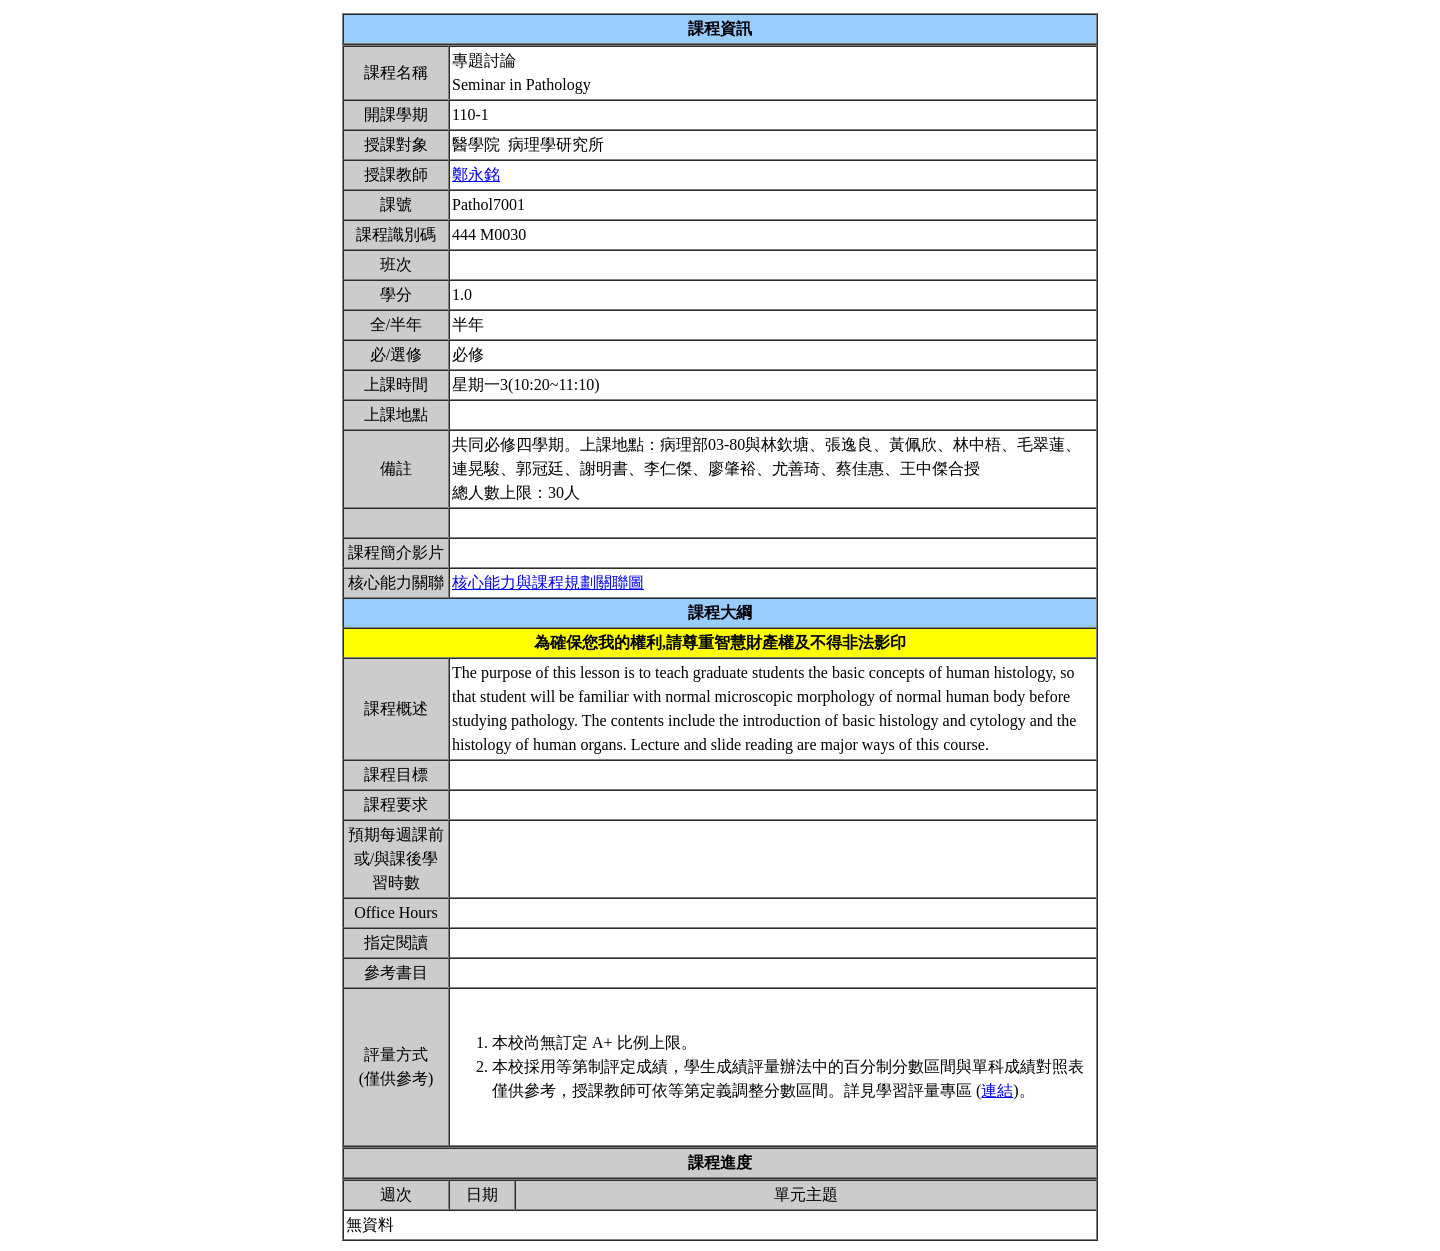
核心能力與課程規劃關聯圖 (548, 582)
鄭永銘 (476, 174)
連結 (997, 1090)
